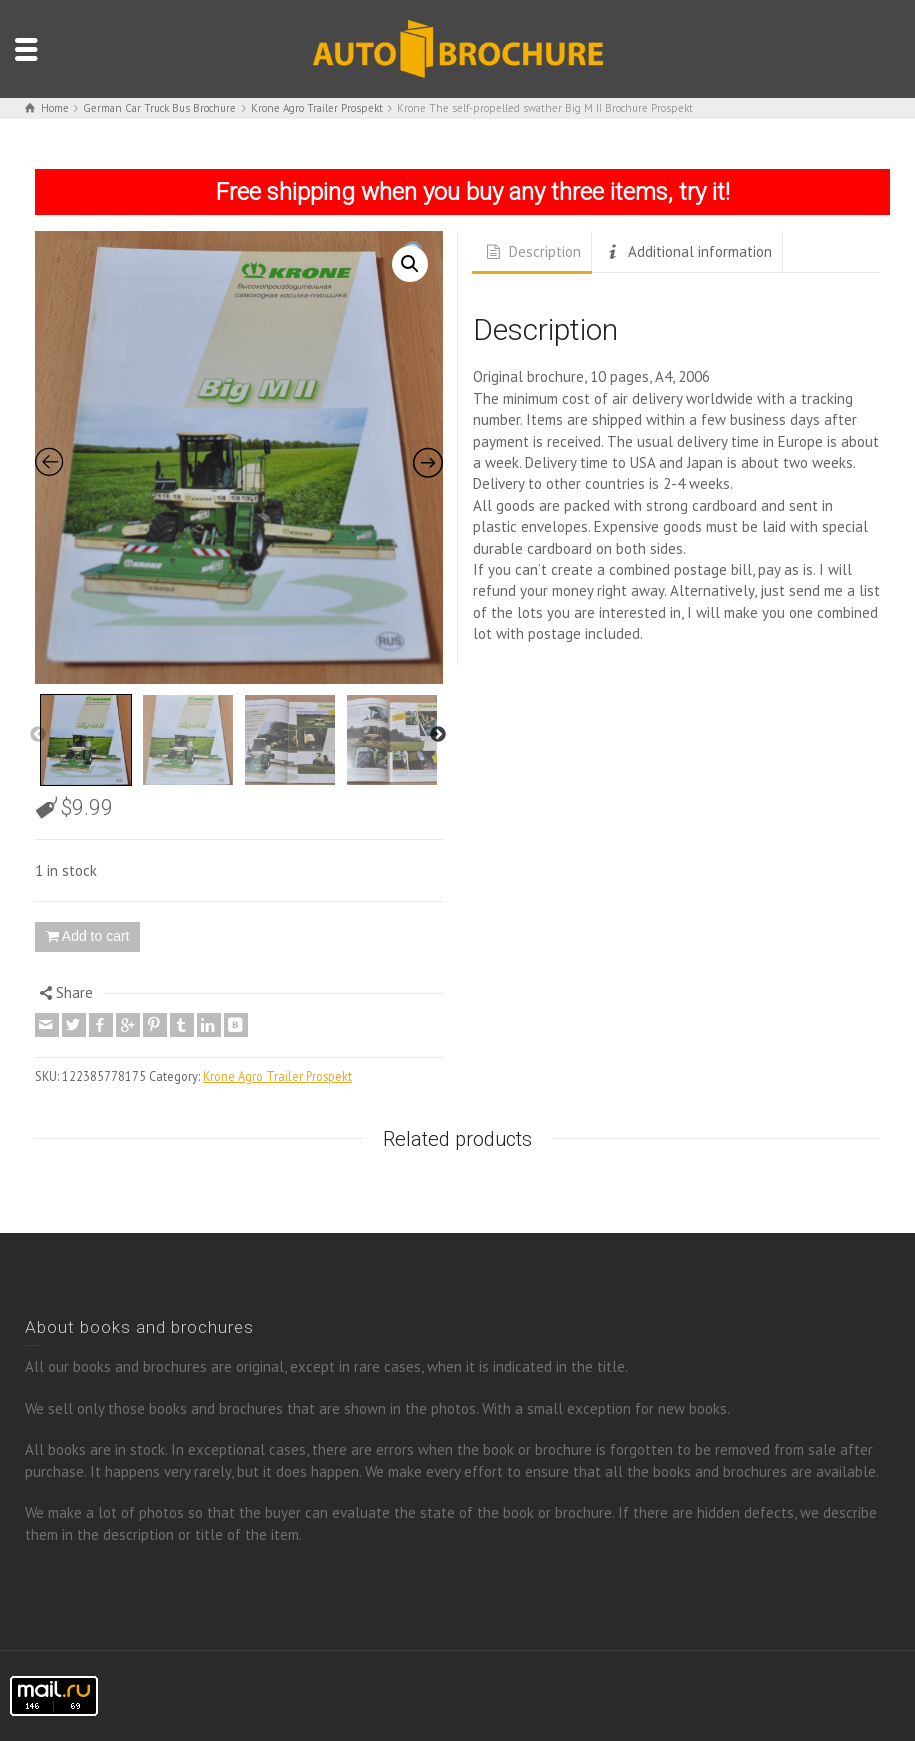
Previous (38, 735)
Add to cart (96, 936)
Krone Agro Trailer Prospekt (277, 1076)
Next (438, 735)
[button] (410, 264)
